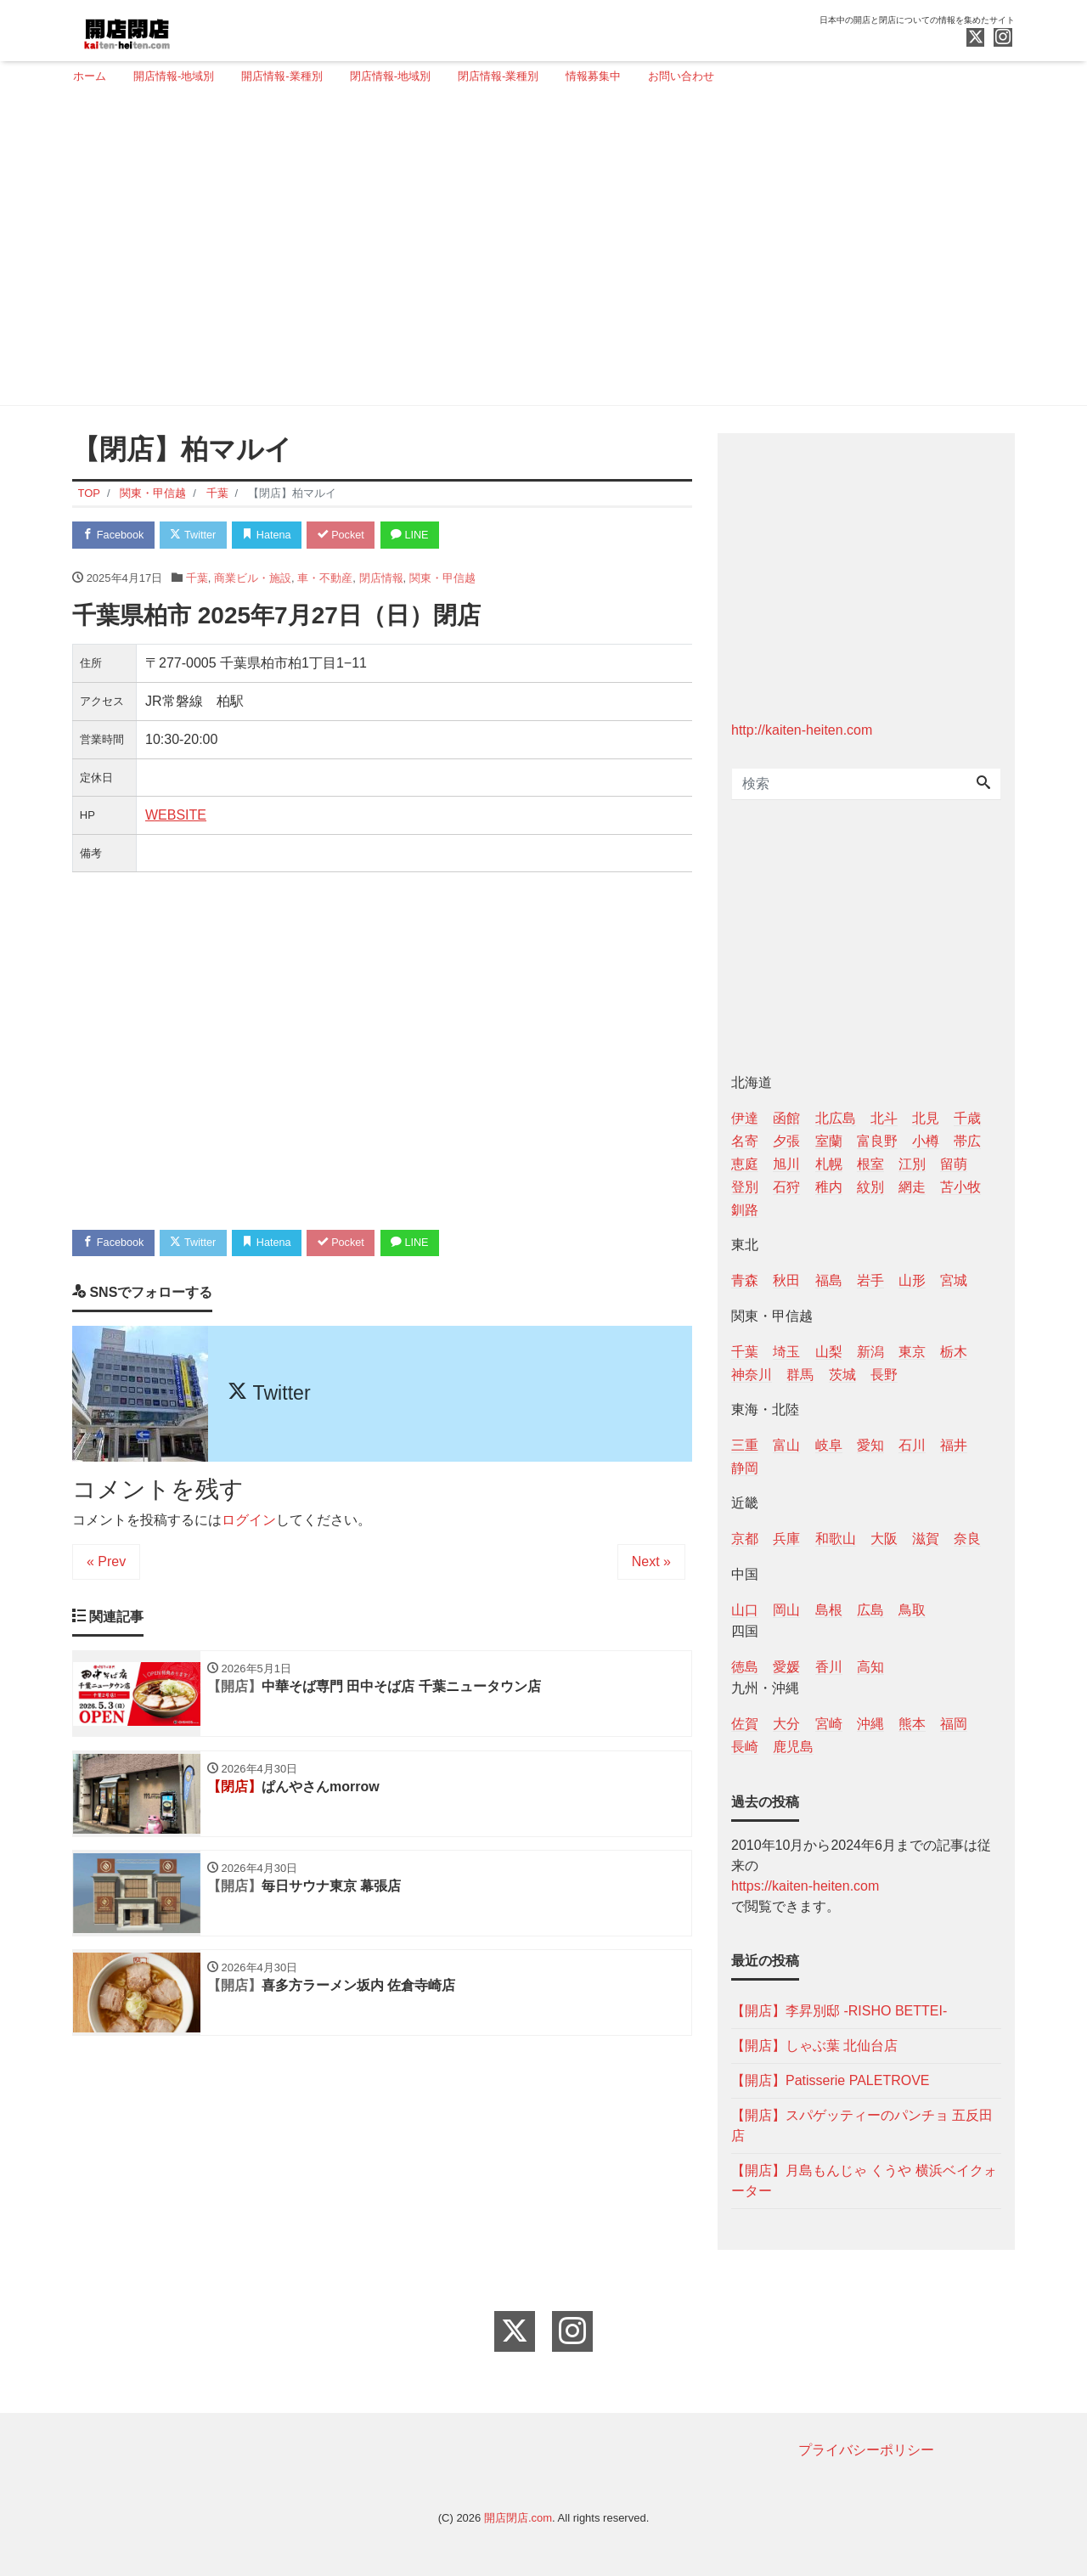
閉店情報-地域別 (390, 76)
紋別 (870, 1187)
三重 (744, 1445)
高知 (870, 1667)
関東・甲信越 (442, 578)
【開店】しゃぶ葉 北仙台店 (814, 2045)
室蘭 (828, 1141)
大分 (786, 1723)
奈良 (967, 1538)
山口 (744, 1610)
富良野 (877, 1141)
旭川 (786, 1164)
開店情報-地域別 (173, 76)
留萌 (953, 1164)
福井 (953, 1445)
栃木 (953, 1351)
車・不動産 (324, 578)
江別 (912, 1164)
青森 (744, 1280)
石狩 (786, 1187)
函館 (786, 1118)
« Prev (106, 1563)
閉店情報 (381, 578)
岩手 (870, 1280)
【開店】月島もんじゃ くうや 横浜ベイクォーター (864, 2180)
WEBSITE (175, 816)
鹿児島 (793, 1746)
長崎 (744, 1746)
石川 (912, 1445)
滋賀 (925, 1538)
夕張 (786, 1141)
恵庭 (744, 1164)
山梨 (828, 1351)
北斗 (884, 1118)
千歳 (967, 1118)
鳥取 (912, 1610)
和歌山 (835, 1538)
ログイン (249, 1521)
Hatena (273, 535)
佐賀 (744, 1723)
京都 (744, 1538)
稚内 (828, 1187)
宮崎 (828, 1723)
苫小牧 (960, 1187)
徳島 (744, 1667)
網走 (912, 1187)
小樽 (925, 1141)
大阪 (884, 1538)
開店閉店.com (518, 2517)
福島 (828, 1280)
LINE (420, 535)
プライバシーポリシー (866, 2450)
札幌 (828, 1164)
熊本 (912, 1723)
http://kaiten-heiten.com (801, 730)
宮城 (953, 1280)
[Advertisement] (537, 252)
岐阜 (828, 1445)
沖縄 (870, 1723)
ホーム (89, 76)
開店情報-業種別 (281, 76)
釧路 (744, 1210)
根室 (870, 1164)
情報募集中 (593, 76)
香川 (828, 1667)
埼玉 (786, 1351)
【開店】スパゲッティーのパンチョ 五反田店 (862, 2125)
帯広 (967, 1141)
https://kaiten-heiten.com (805, 1886)
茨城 (842, 1374)
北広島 (835, 1118)
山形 (912, 1280)
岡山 (786, 1610)
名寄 (744, 1141)
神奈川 (751, 1374)
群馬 (800, 1374)
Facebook (114, 535)
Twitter (196, 535)
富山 (786, 1445)
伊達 (744, 1118)
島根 (828, 1610)
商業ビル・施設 (252, 578)
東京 (912, 1351)
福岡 (953, 1723)
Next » (651, 1563)
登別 (744, 1187)
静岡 (744, 1468)
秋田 (786, 1280)
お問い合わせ (681, 76)
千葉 (197, 578)
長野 (884, 1374)
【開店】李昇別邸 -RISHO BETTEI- (839, 2011)
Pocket (349, 535)
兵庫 (786, 1538)
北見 (925, 1118)
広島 (870, 1610)
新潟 (870, 1351)
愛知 (870, 1445)
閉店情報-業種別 (498, 76)
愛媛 (786, 1667)
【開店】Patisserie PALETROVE (830, 2080)
